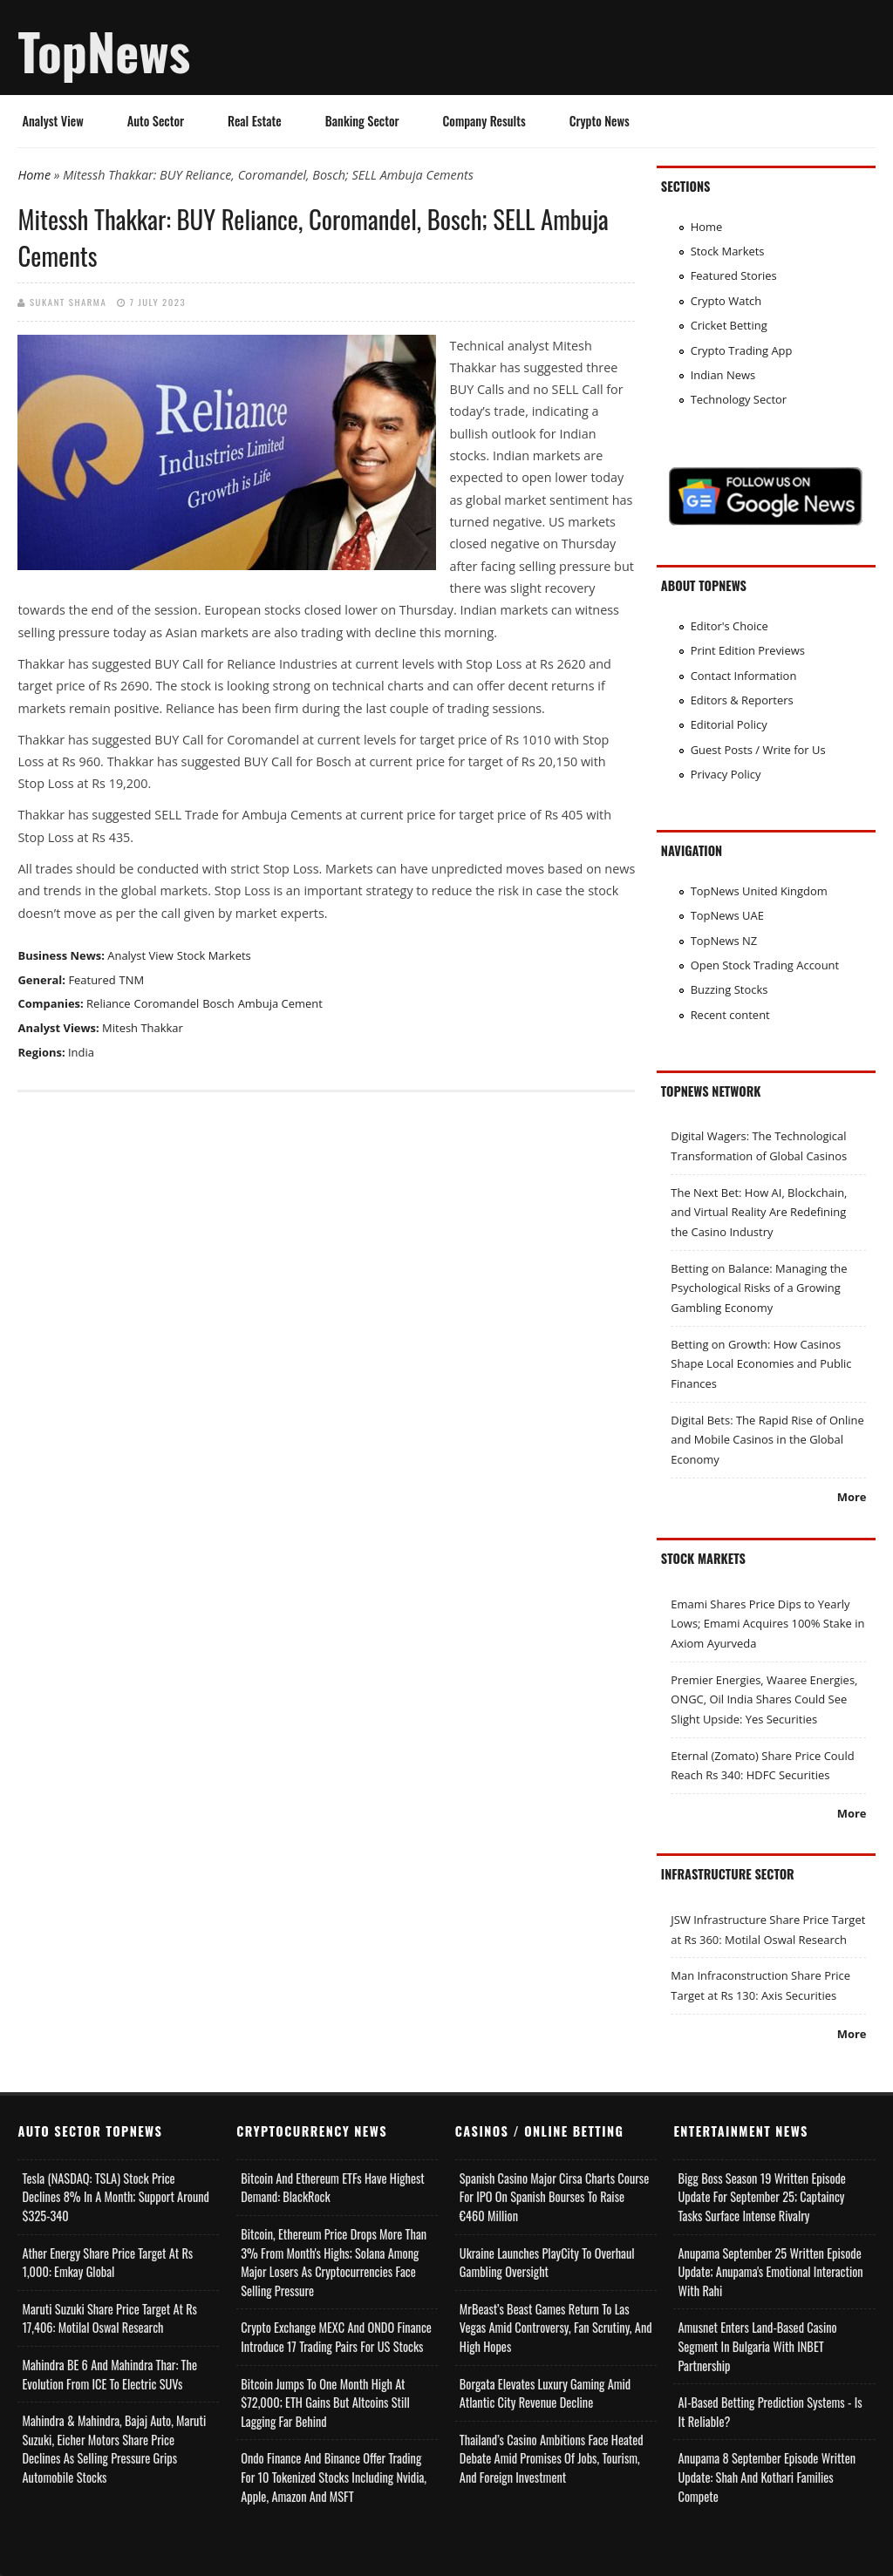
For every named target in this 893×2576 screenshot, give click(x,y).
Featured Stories (734, 275)
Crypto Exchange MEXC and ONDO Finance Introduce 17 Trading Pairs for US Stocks (336, 2336)
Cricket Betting (729, 325)
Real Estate (255, 121)
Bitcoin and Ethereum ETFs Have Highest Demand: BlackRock (333, 2187)
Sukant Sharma (68, 302)
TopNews (103, 50)
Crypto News (599, 121)
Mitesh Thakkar (142, 1028)
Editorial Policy (729, 724)
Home (34, 175)
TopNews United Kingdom (759, 891)
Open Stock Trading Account (765, 965)
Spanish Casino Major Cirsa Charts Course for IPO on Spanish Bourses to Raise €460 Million (554, 2197)
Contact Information (744, 675)
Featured (91, 980)
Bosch (218, 1003)
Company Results (484, 121)
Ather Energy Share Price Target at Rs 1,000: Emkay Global (107, 2262)
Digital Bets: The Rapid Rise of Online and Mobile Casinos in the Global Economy (767, 1439)
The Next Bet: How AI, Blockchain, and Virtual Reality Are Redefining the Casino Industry (759, 1212)
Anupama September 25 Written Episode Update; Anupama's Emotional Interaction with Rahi (770, 2272)
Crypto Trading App (742, 350)
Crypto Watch (726, 301)
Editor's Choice (729, 626)
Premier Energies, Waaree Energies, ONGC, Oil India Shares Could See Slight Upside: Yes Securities (764, 1699)
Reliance (108, 1003)
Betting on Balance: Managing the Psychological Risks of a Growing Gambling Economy (759, 1288)
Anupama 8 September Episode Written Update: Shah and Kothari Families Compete (767, 2477)
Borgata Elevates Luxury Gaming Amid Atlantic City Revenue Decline (545, 2393)
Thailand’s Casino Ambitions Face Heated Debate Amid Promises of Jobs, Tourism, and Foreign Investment (552, 2458)
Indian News (723, 375)
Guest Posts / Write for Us (758, 750)
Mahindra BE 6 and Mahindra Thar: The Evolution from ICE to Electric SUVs (109, 2374)
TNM (132, 980)
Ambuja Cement (280, 1003)
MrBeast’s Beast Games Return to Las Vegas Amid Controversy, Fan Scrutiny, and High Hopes (556, 2327)
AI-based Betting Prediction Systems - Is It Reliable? (770, 2411)
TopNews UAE (727, 915)
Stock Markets (214, 955)
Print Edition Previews (748, 650)
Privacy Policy (726, 774)
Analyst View (52, 121)
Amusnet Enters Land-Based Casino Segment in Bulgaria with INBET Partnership (757, 2346)
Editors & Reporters (742, 700)
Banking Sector (362, 121)
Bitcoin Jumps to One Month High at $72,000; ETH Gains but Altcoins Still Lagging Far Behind (325, 2402)
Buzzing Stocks (729, 989)
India (81, 1052)
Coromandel (167, 1003)
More (852, 1497)
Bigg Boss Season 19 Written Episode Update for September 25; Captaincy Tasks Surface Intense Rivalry (761, 2197)
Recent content (730, 1015)
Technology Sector (739, 399)
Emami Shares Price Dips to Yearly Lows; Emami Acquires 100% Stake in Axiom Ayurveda (767, 1623)
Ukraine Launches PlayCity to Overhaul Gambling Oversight (547, 2262)
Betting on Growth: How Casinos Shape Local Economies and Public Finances (761, 1363)
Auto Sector (155, 121)
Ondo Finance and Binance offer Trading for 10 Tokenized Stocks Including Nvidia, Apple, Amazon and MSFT (333, 2477)
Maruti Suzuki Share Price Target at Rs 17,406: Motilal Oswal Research (109, 2318)
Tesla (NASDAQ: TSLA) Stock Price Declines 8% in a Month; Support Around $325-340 (115, 2197)
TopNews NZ (724, 940)
